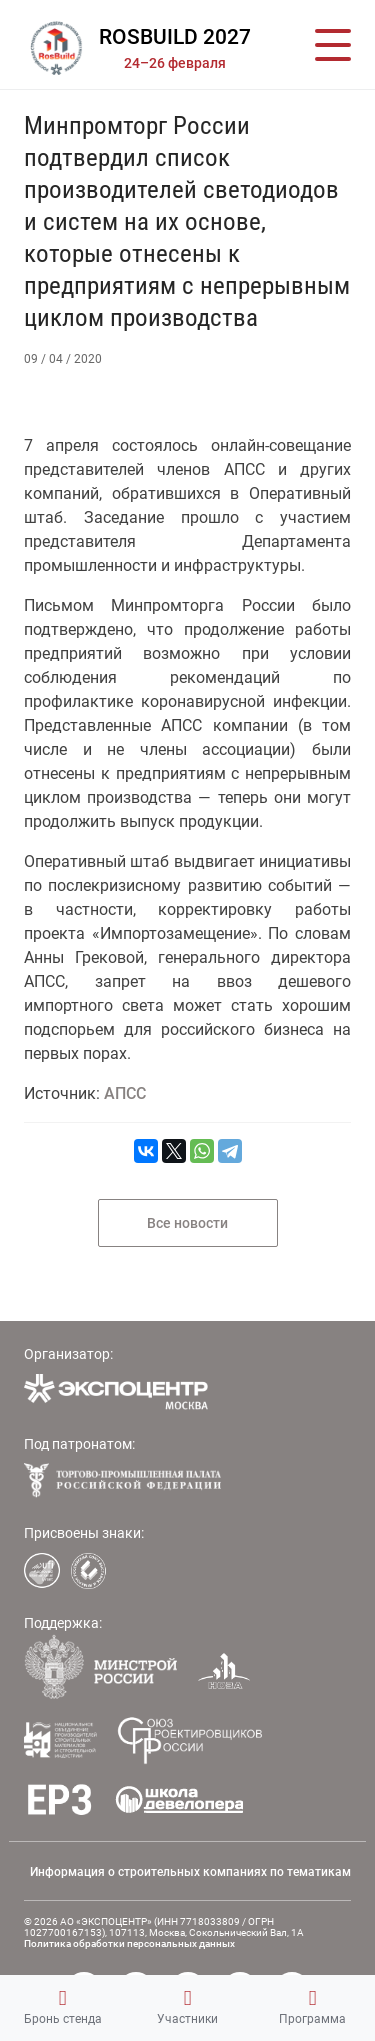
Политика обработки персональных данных (129, 1943)
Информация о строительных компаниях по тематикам (190, 1872)
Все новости (187, 1223)
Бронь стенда (63, 2007)
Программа (312, 2007)
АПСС (125, 1093)
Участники (187, 2007)
